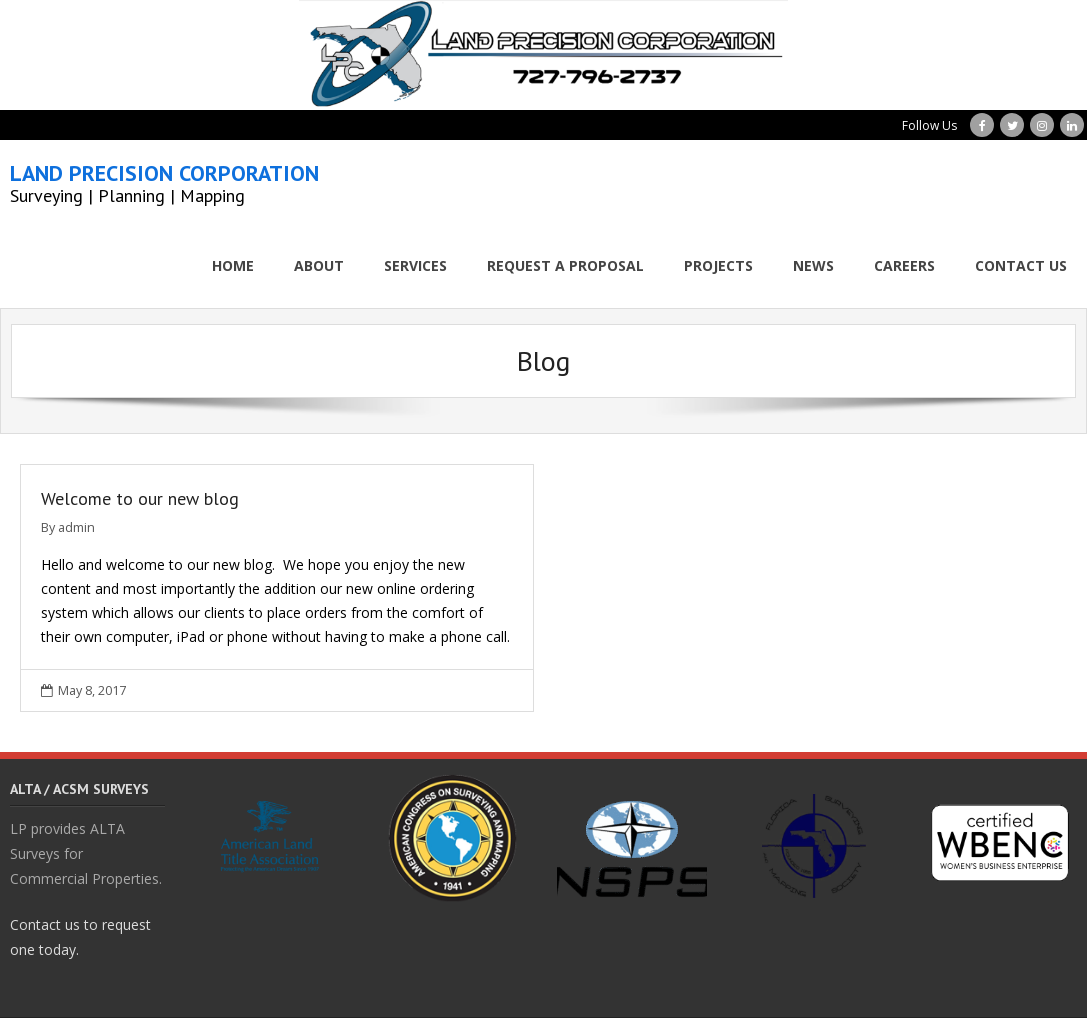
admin (76, 527)
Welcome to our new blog (140, 498)
